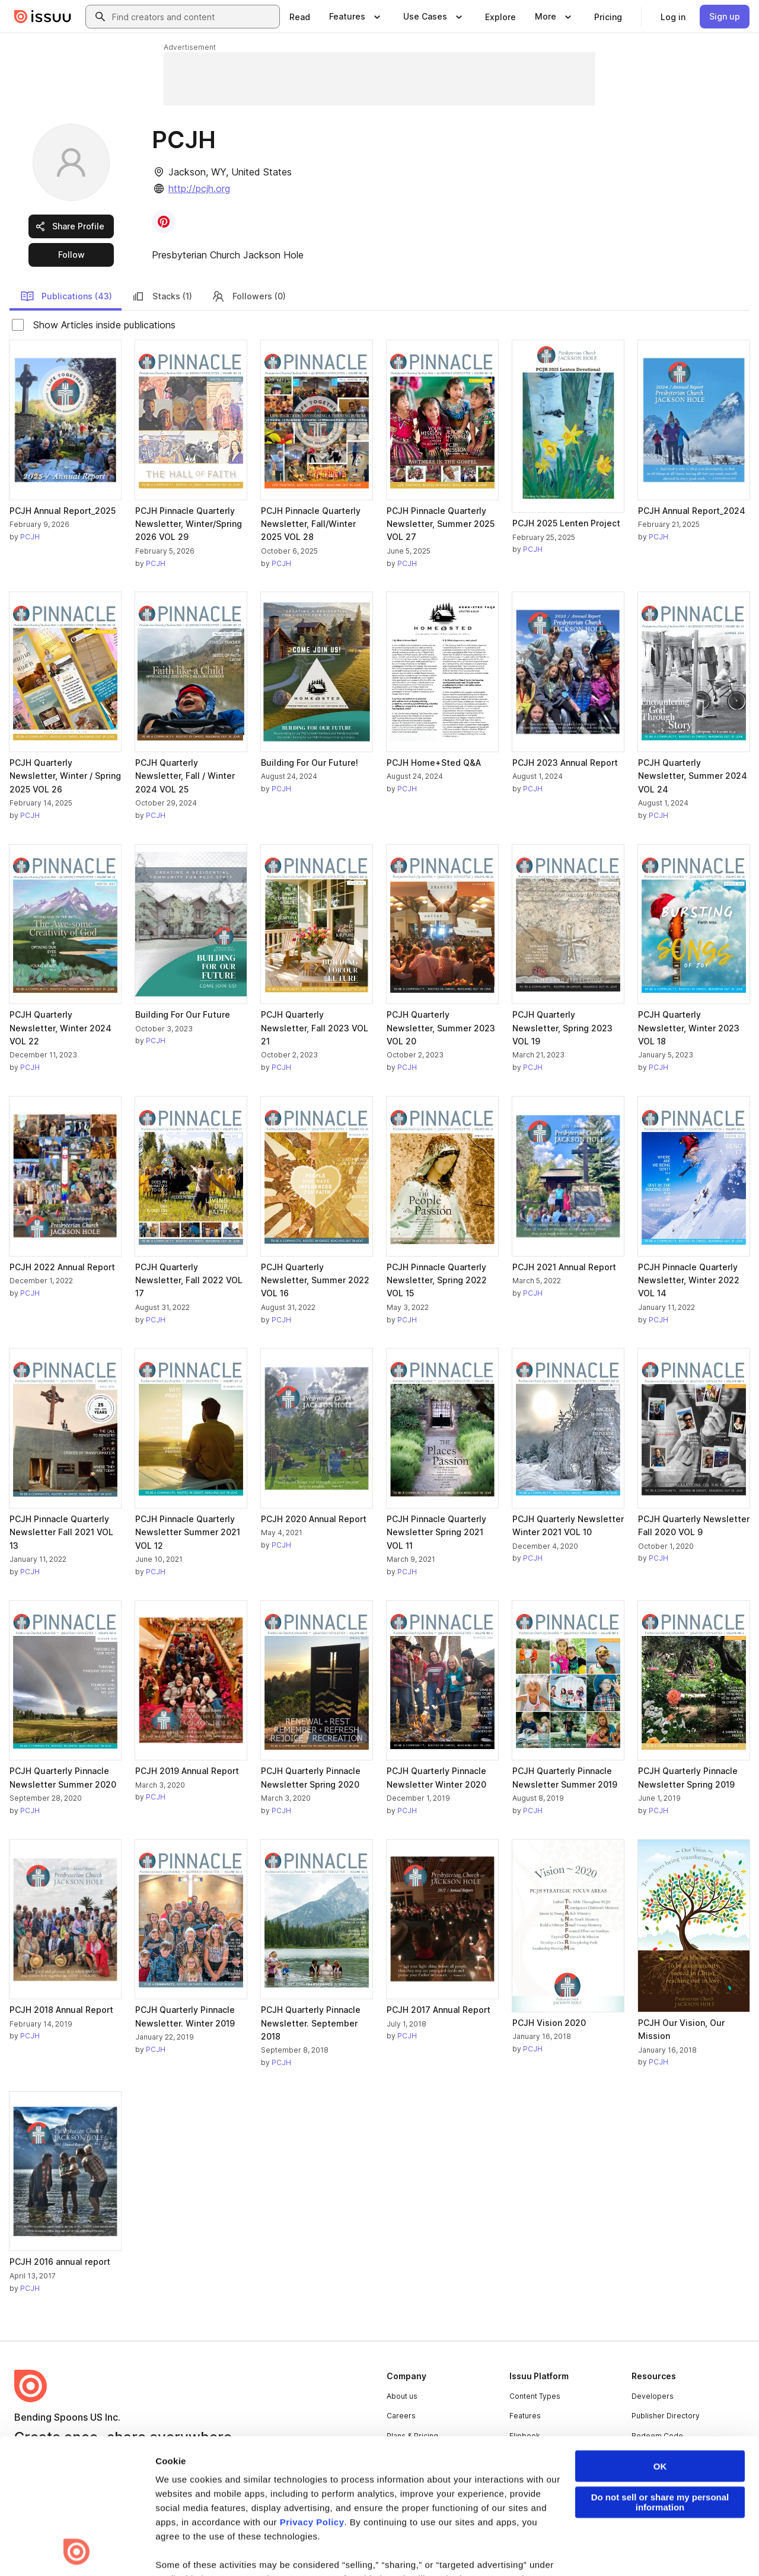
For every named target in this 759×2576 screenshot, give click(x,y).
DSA (277, 2547)
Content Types (534, 2396)
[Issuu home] (42, 16)
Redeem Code (657, 2435)
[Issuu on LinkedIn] (588, 2547)
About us (402, 2396)
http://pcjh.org (199, 188)
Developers (653, 2396)
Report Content (193, 2547)
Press (397, 2456)
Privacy (63, 2547)
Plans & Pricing (412, 2435)
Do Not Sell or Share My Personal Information (430, 2548)
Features (525, 2415)
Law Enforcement (121, 2547)
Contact (400, 2475)
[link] (300, 16)
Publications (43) (66, 296)
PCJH (30, 536)
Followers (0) (248, 296)
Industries (526, 2456)
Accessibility (321, 2547)
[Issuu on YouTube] (730, 2547)
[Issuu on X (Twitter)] (635, 2547)
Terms (25, 2547)
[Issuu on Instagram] (683, 2547)
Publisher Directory (666, 2415)
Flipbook (524, 2435)
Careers (401, 2415)
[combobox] (193, 16)
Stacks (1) (161, 296)
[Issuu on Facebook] (541, 2547)
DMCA (245, 2547)
